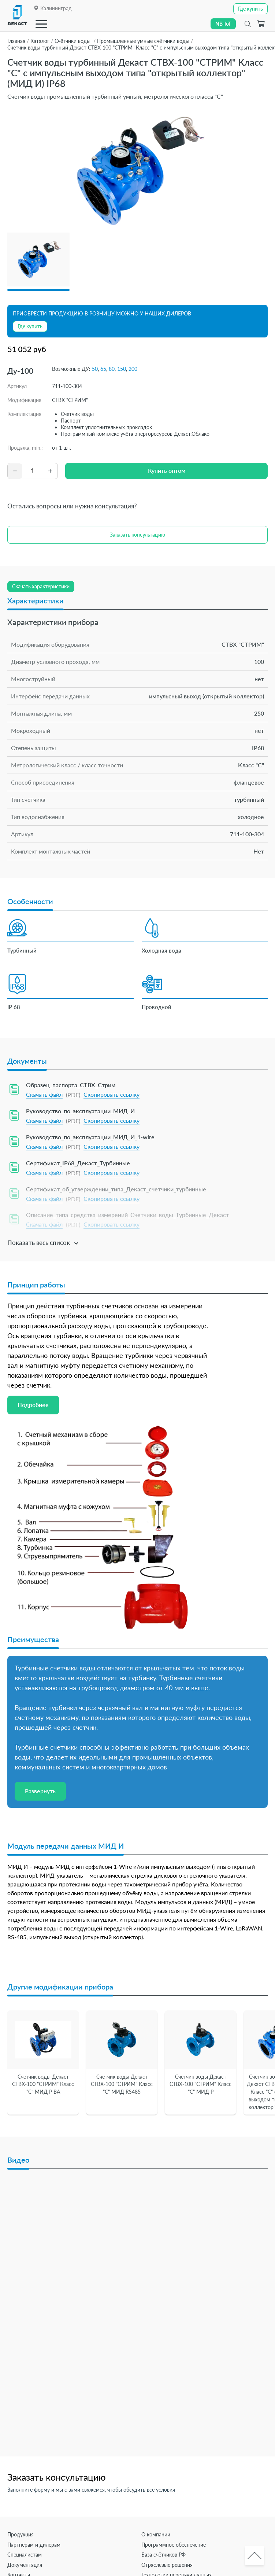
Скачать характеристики (41, 586)
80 (112, 369)
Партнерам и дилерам (33, 2545)
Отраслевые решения (167, 2565)
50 (95, 369)
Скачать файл (44, 1094)
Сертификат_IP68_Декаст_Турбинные (78, 1162)
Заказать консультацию (137, 534)
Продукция (20, 2534)
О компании (155, 2534)
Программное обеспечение (173, 2545)
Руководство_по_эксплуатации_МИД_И (80, 1110)
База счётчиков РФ (163, 2554)
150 (121, 369)
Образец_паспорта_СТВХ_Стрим (70, 1084)
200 (133, 369)
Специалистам (24, 2554)
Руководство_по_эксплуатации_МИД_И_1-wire (90, 1136)
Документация (24, 2565)
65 (103, 369)
